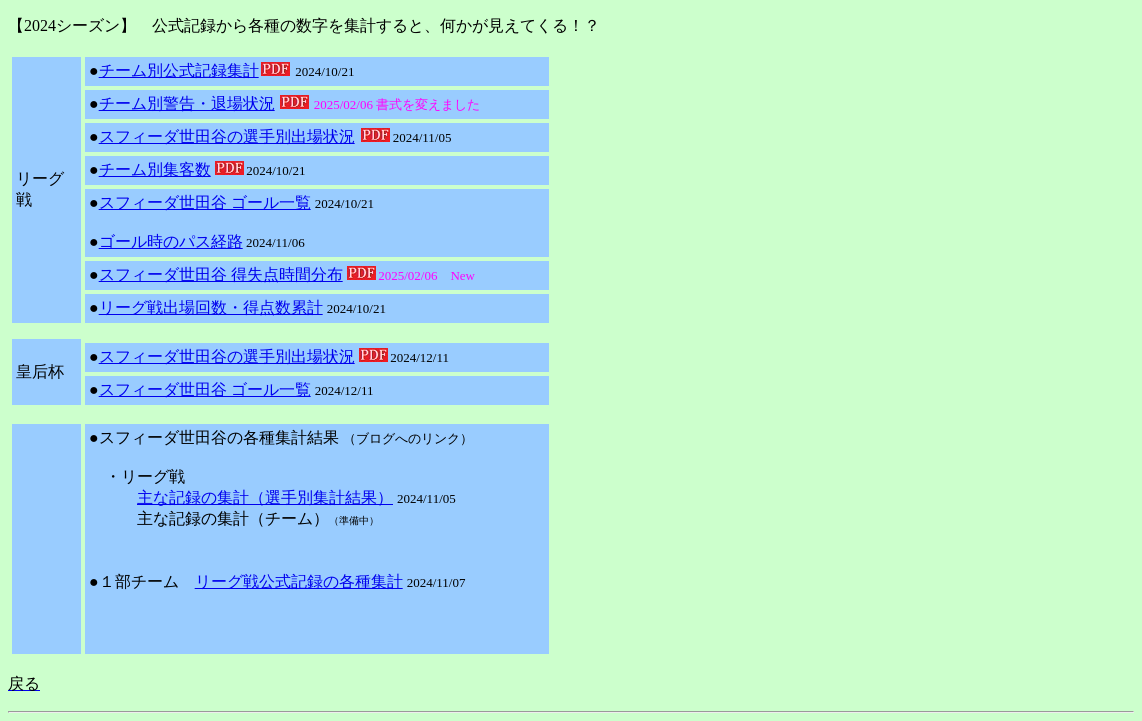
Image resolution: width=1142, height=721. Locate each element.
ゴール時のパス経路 (171, 241)
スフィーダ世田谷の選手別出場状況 (227, 136)
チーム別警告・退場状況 (187, 103)
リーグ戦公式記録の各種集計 (299, 581)
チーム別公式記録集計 (179, 70)
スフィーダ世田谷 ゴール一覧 (205, 202)
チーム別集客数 (155, 169)
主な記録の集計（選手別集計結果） (265, 497)
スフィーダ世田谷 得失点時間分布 (221, 274)
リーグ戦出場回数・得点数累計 (211, 307)
